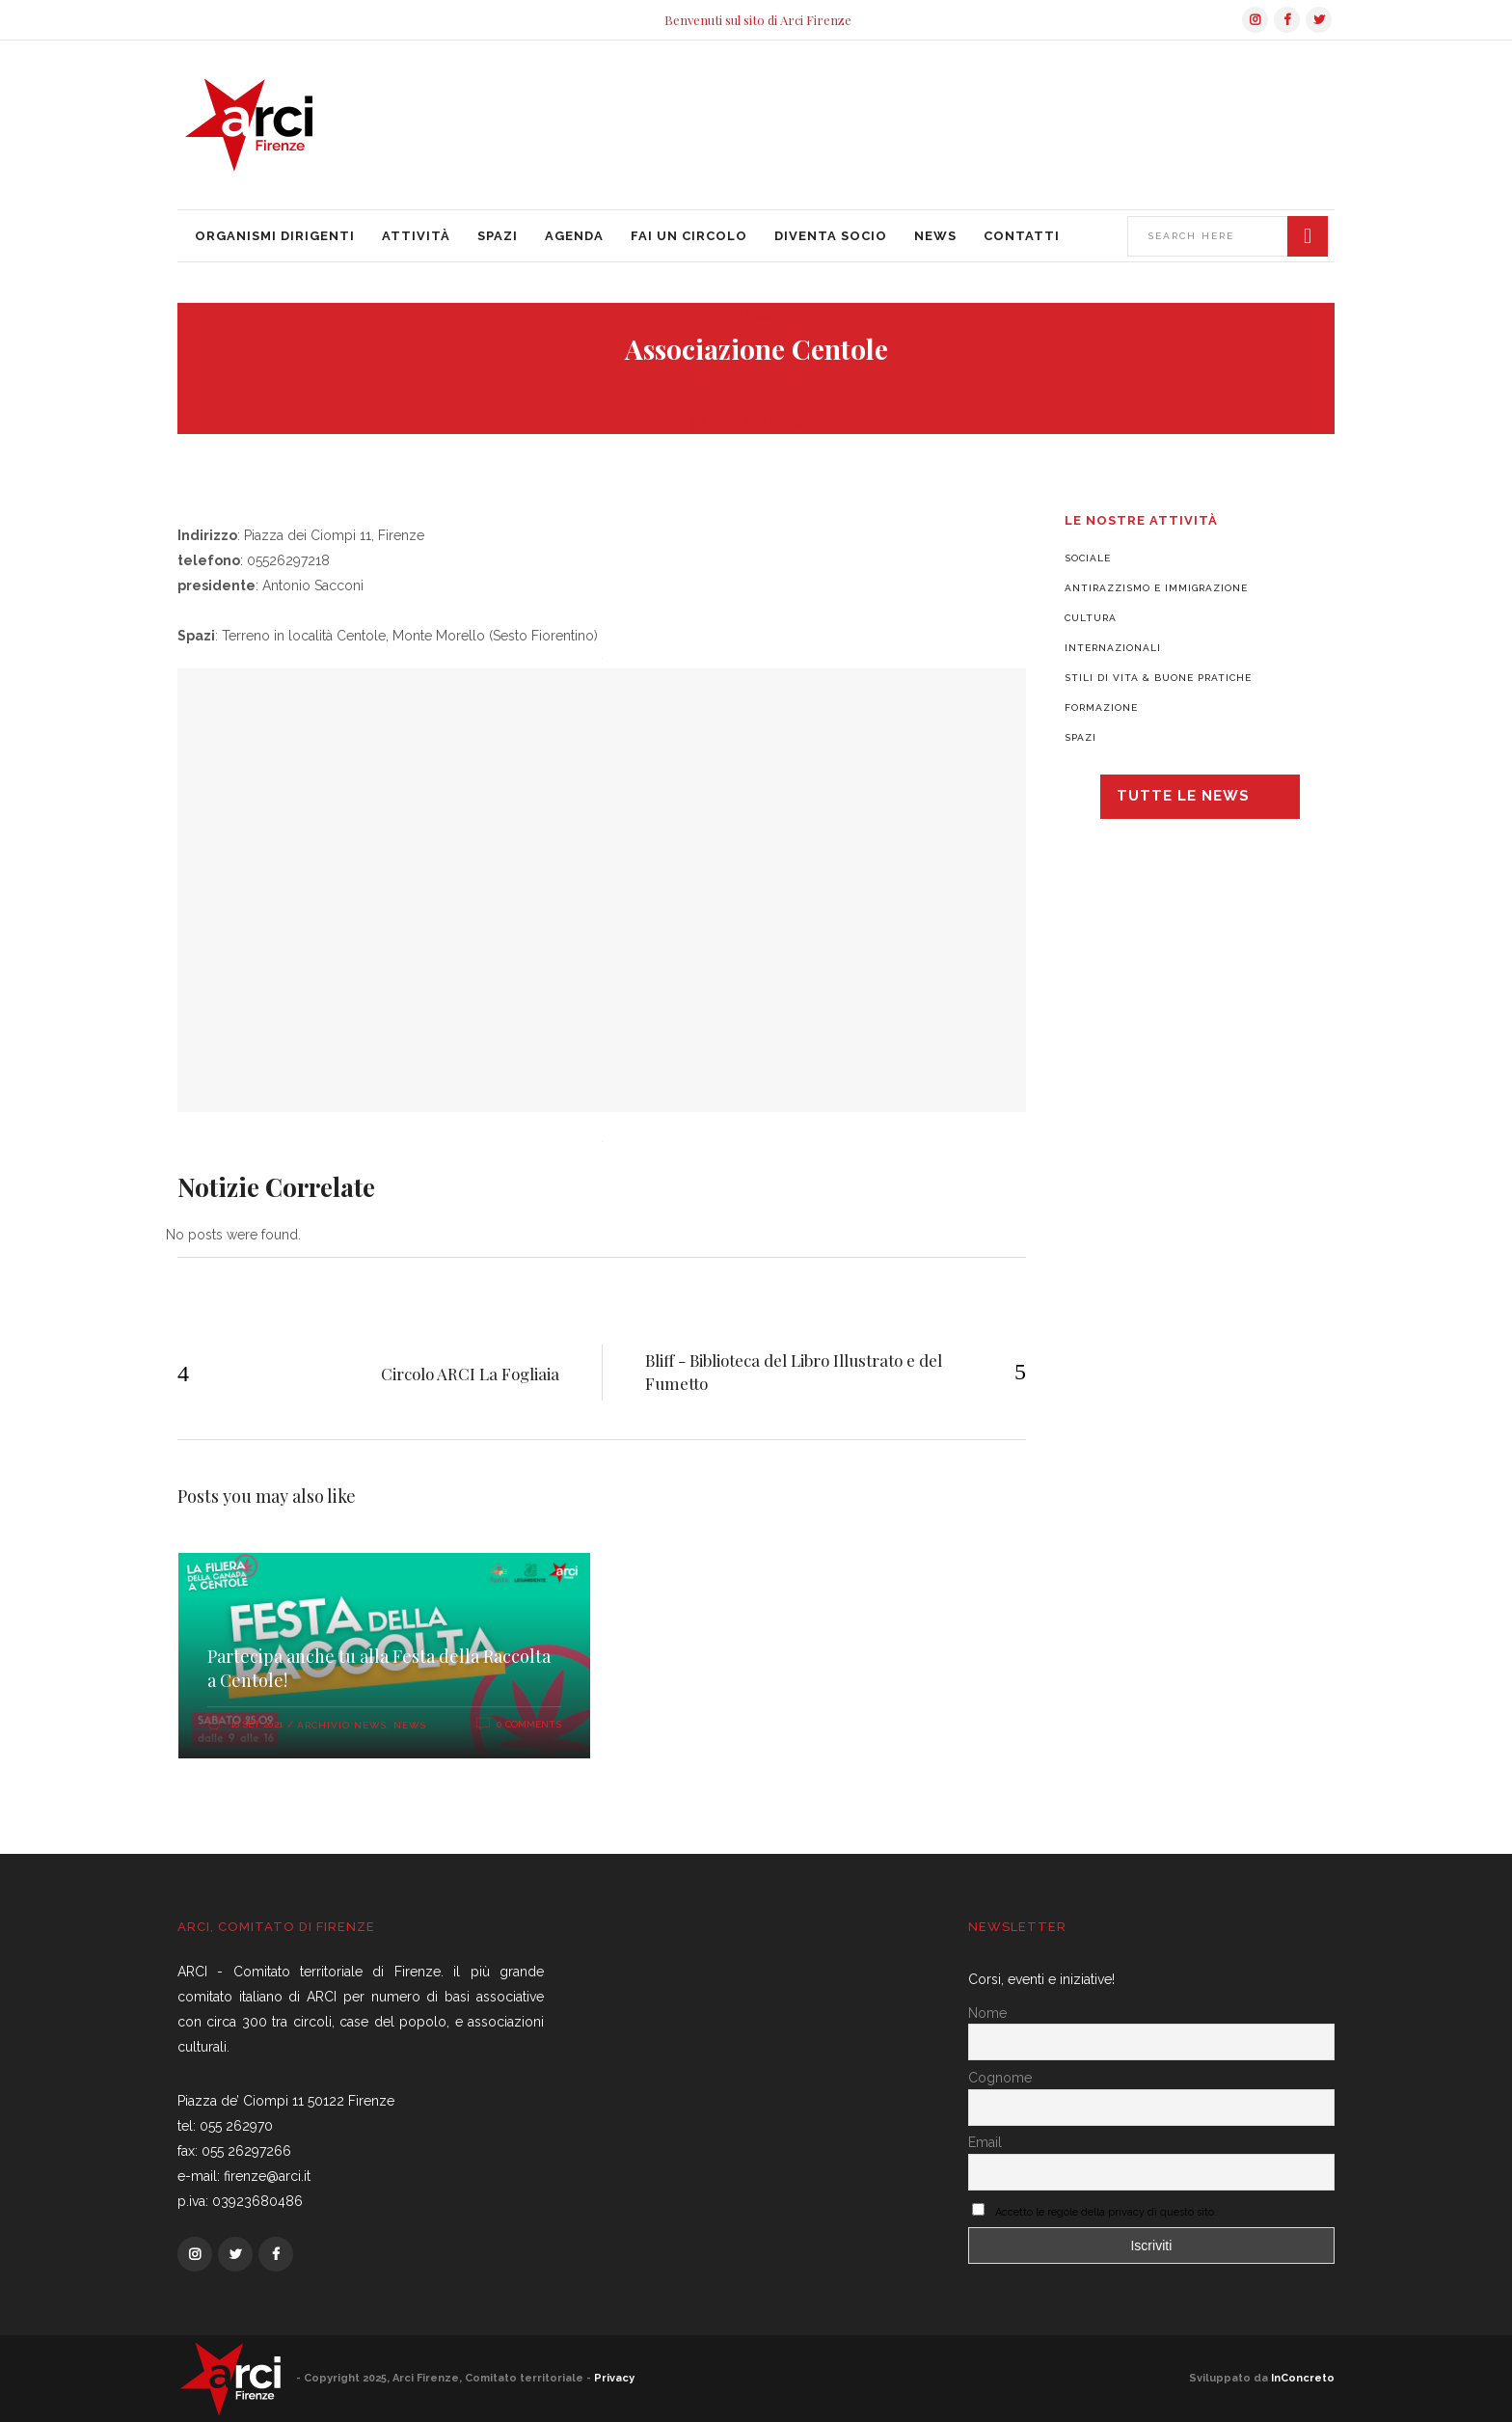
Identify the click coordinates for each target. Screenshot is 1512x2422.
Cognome (1000, 2077)
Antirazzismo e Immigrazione (1156, 588)
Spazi (1080, 737)
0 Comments (529, 1724)
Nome (987, 2013)
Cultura (1091, 617)
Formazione (1101, 707)
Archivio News (342, 1725)
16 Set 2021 (256, 1724)
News (409, 1725)
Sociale (1088, 558)
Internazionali (1113, 647)
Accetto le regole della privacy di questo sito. (1106, 2212)
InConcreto (1303, 2378)
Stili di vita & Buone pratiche (1158, 677)
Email (985, 2142)
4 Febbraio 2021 (766, 424)
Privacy (614, 2378)
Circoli (756, 315)
